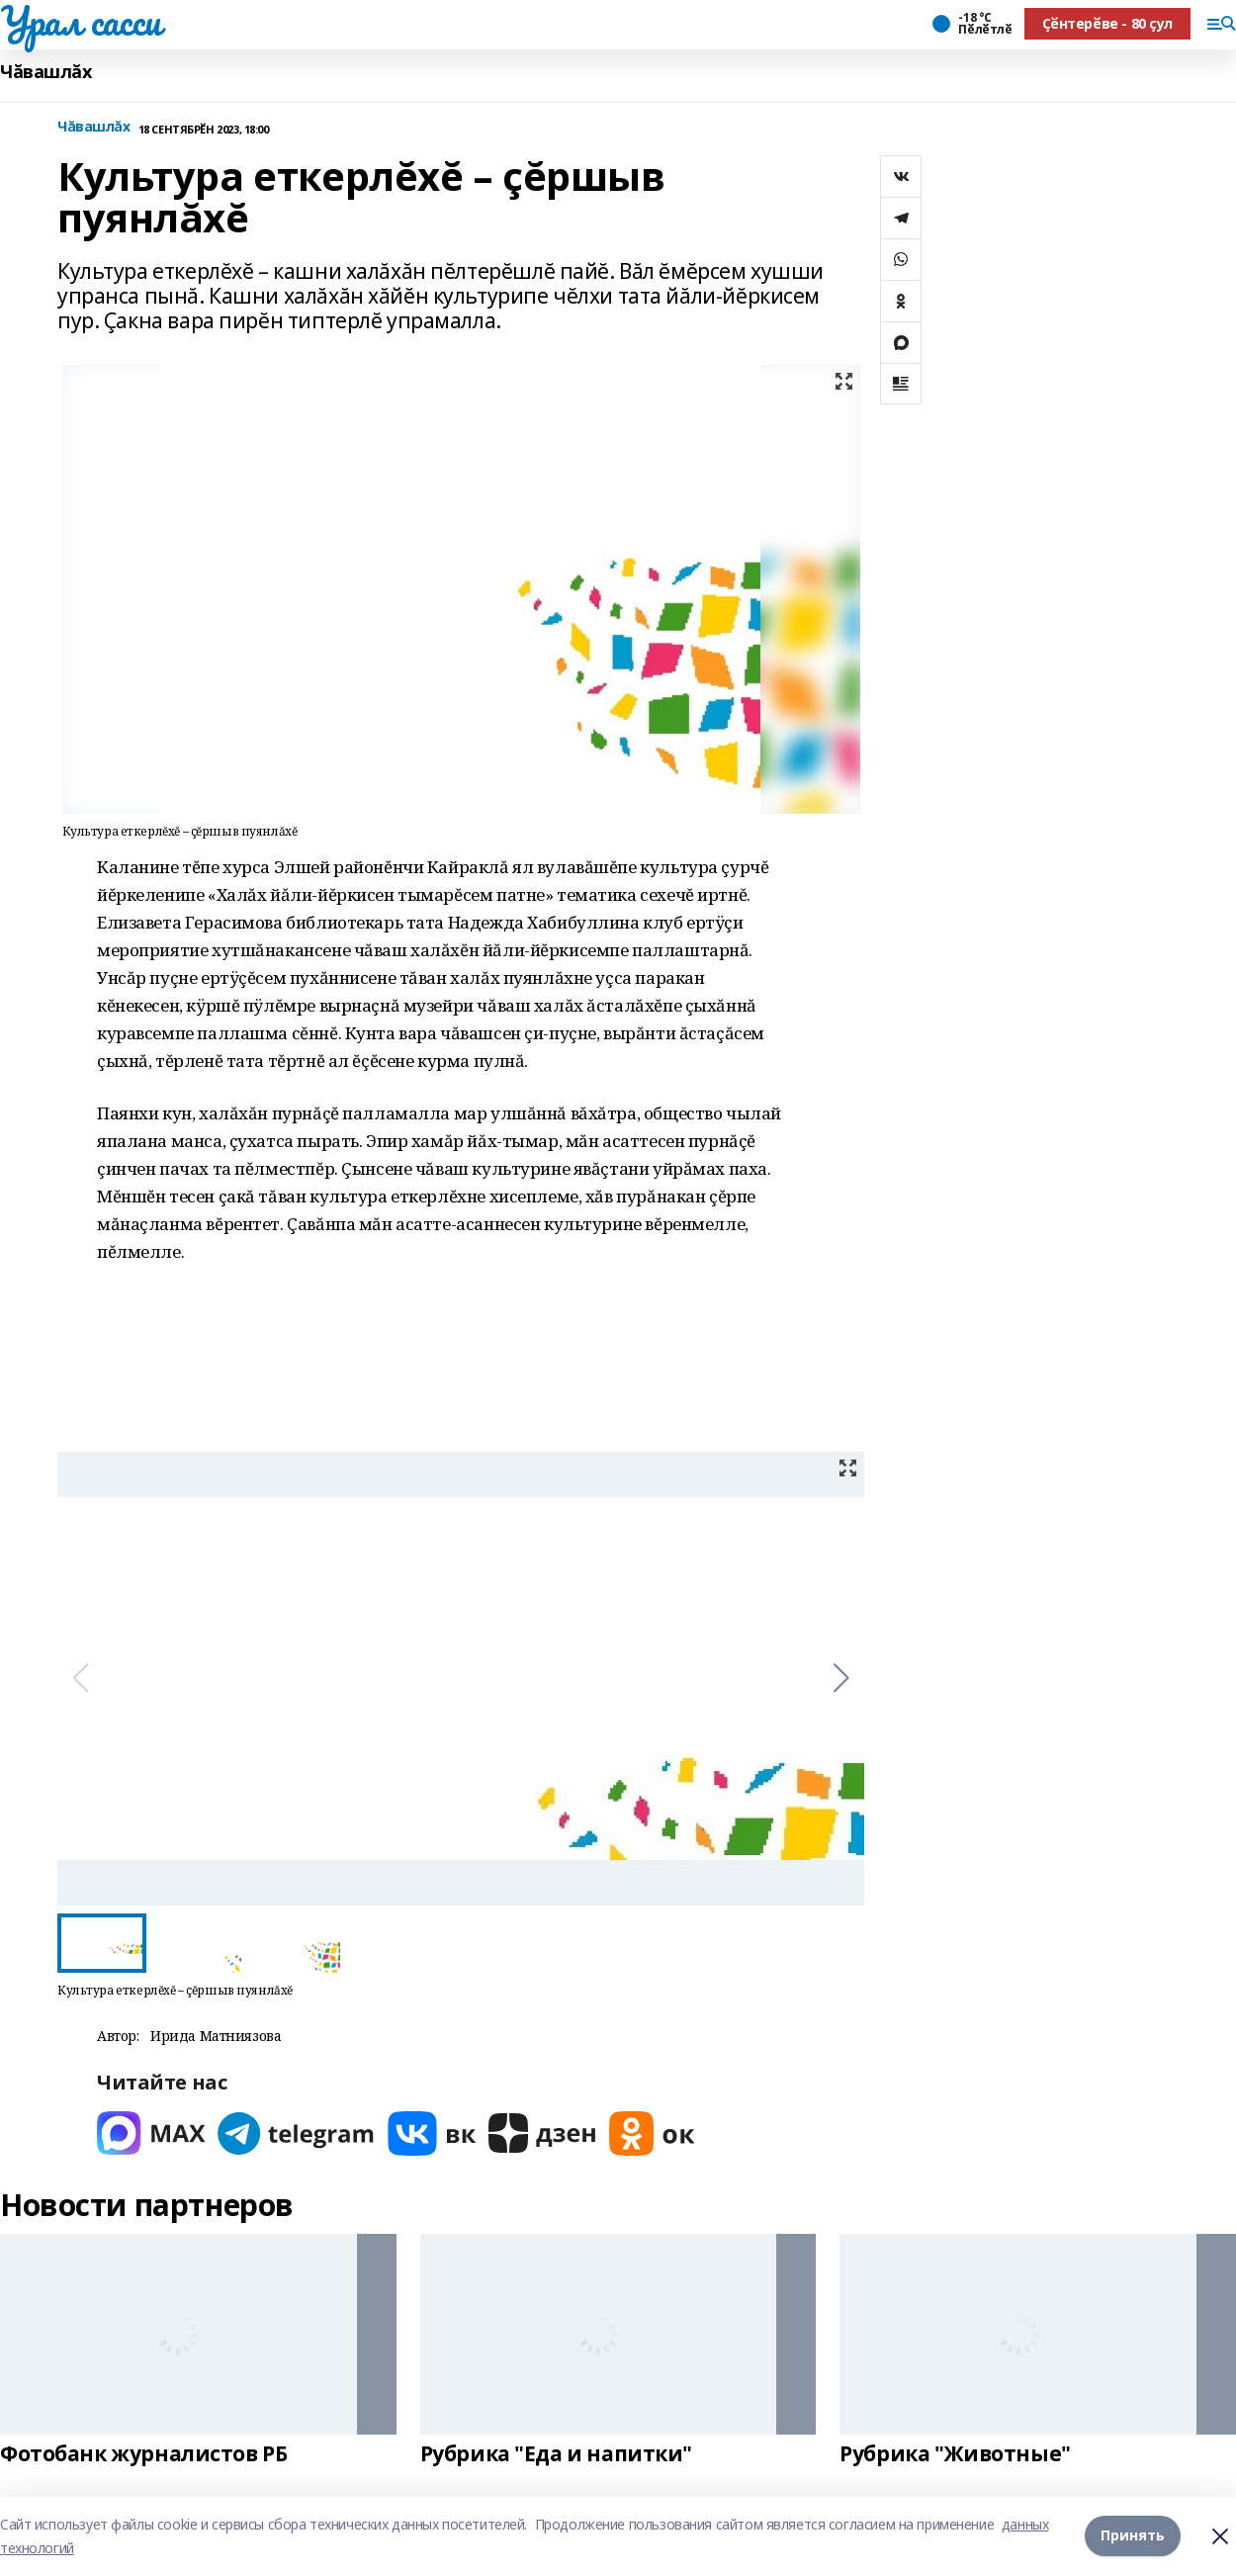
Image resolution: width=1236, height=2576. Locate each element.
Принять (1133, 2536)
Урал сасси (80, 21)
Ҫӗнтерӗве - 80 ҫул (1107, 23)
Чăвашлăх (46, 71)
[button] (841, 1678)
